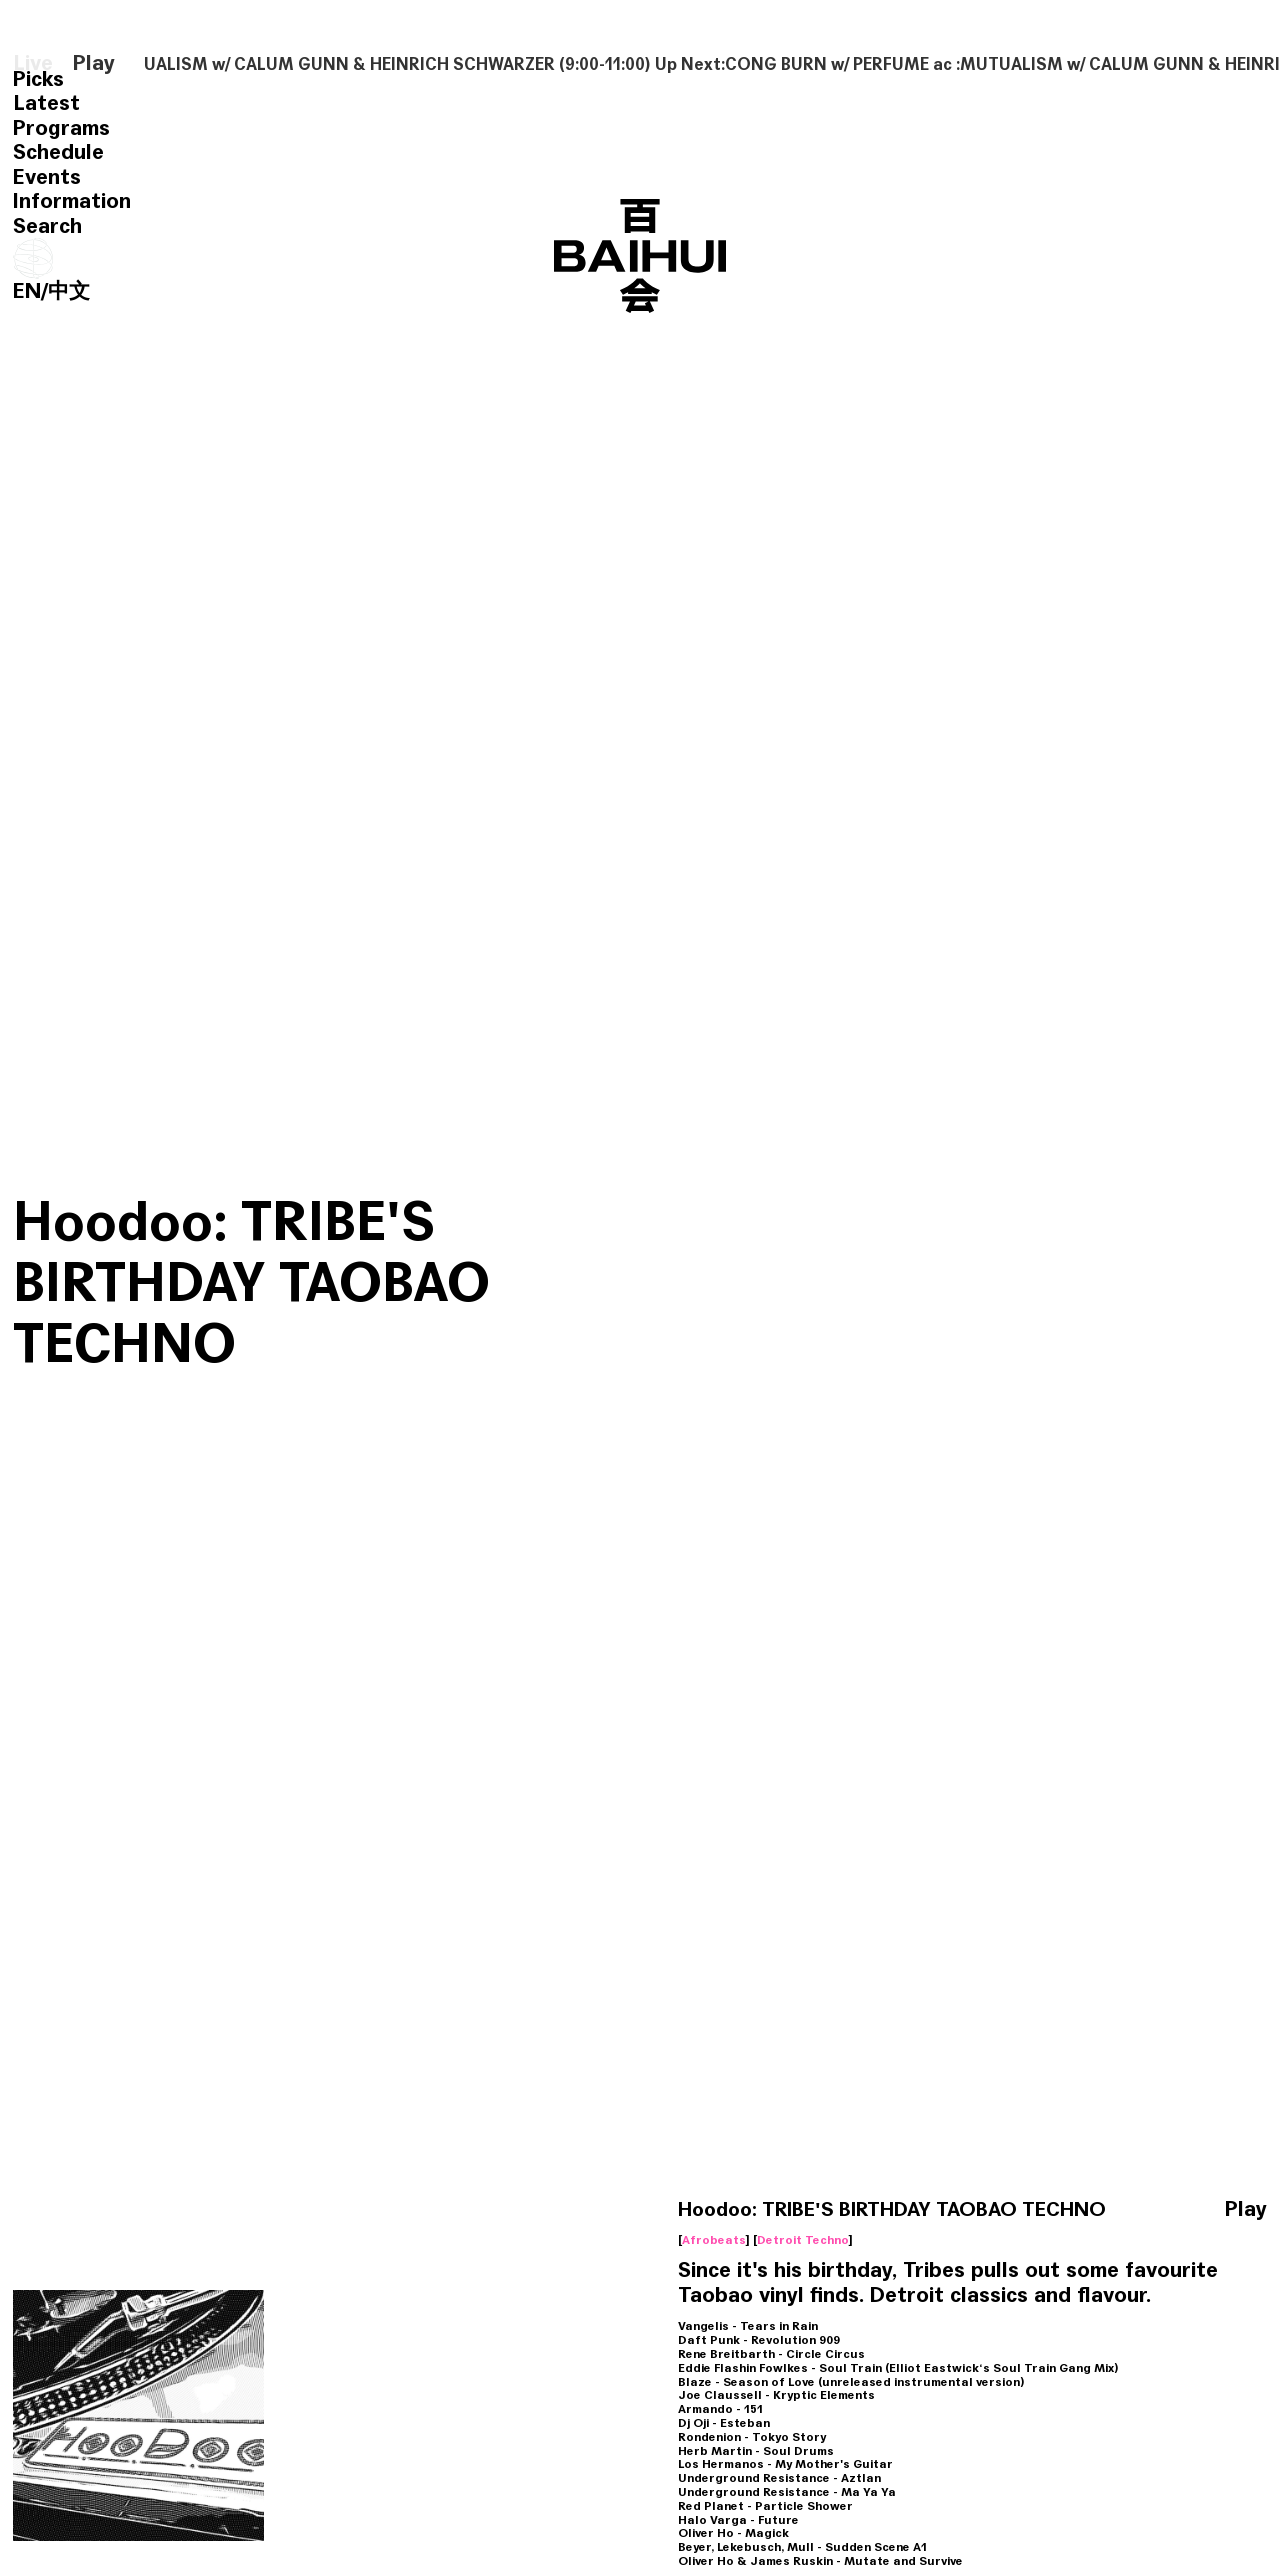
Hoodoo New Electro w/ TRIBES (384, 2092)
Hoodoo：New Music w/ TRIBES (882, 2092)
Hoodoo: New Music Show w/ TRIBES (367, 2475)
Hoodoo (156, 1802)
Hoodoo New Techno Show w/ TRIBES (618, 2092)
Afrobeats (714, 1316)
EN (27, 291)
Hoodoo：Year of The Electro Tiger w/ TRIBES (880, 2475)
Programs (61, 128)
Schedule (58, 152)
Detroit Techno (803, 1316)
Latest (46, 103)
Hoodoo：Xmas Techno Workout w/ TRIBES (1127, 2475)
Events (47, 177)
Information (72, 201)
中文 (69, 291)
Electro (300, 2171)
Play (94, 63)
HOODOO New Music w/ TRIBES (141, 2475)
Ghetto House (1065, 2171)
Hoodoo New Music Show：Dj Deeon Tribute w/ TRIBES (1133, 2104)
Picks (38, 79)
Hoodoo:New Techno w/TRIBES (121, 2092)
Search (47, 226)
